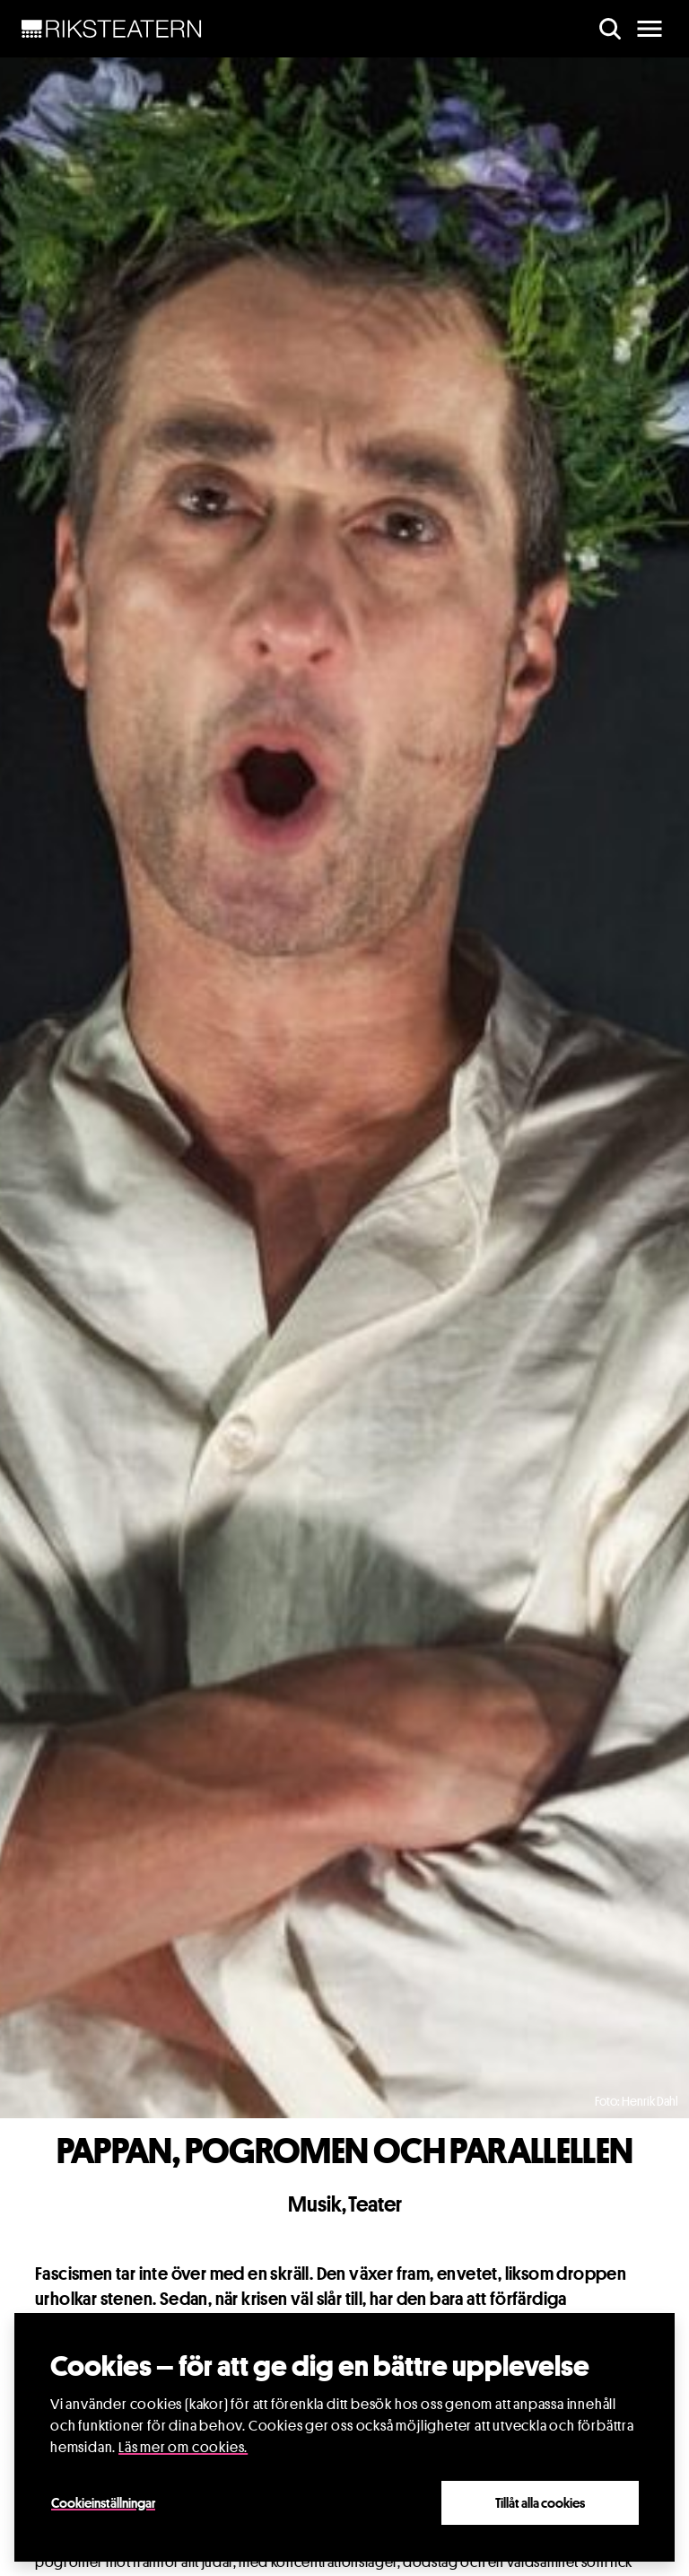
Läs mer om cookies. (183, 2448)
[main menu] (649, 29)
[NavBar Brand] (112, 28)
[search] (610, 29)
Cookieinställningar (103, 2503)
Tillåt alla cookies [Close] (540, 2503)
